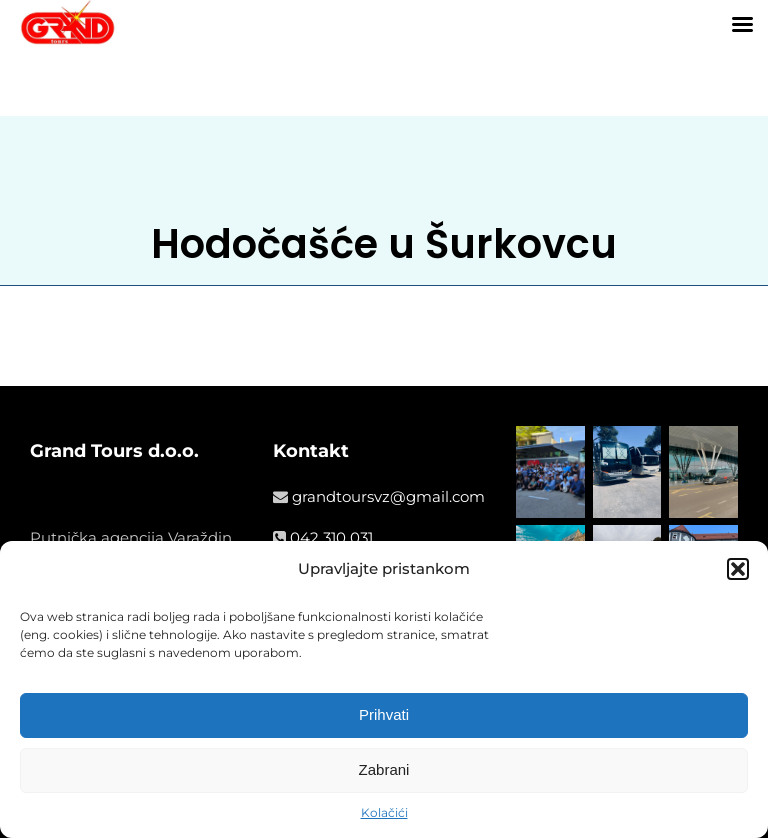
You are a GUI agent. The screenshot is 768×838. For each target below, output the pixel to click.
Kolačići (384, 812)
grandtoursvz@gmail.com (388, 496)
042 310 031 (331, 537)
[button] (738, 569)
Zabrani (384, 769)
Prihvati (384, 714)
